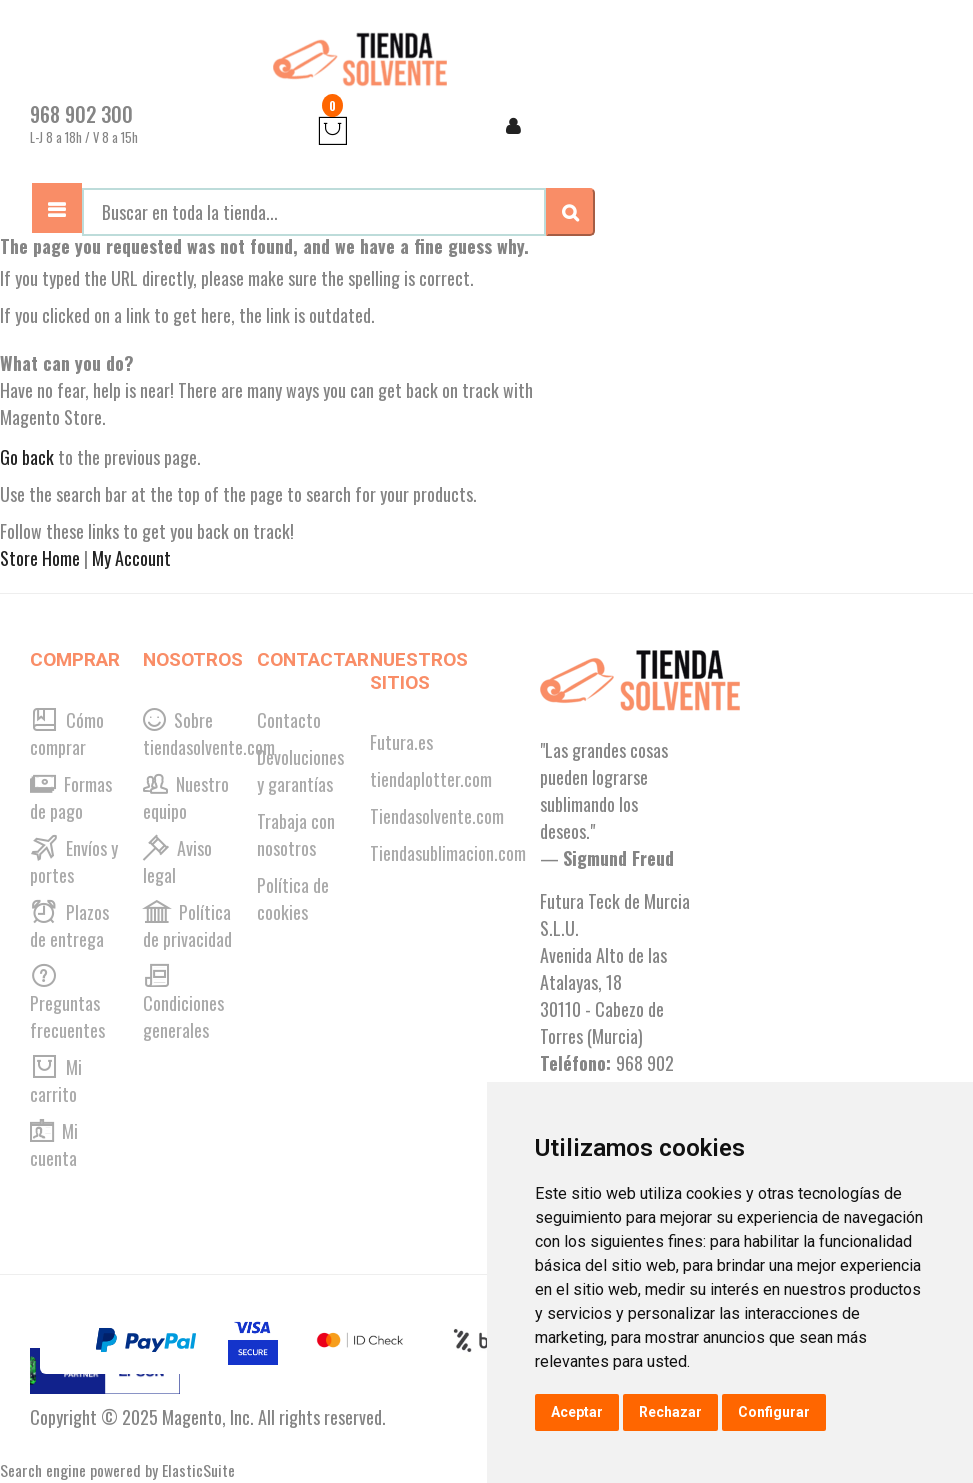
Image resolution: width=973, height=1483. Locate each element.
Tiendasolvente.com (437, 816)
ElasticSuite (198, 1470)
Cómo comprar (67, 733)
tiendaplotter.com (431, 779)
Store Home (40, 558)
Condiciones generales (183, 1003)
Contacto (289, 720)
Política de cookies (293, 898)
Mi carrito (56, 1080)
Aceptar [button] (577, 1412)
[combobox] (314, 212)
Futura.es (401, 742)
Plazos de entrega (69, 925)
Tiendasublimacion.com (448, 853)
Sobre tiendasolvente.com (209, 733)
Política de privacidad (187, 925)
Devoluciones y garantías (300, 770)
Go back (27, 457)
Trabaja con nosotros (296, 834)
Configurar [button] (774, 1412)
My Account (131, 558)
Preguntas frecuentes (67, 1003)
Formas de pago (71, 797)
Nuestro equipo (186, 797)
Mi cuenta (54, 1144)
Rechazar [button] (670, 1412)
